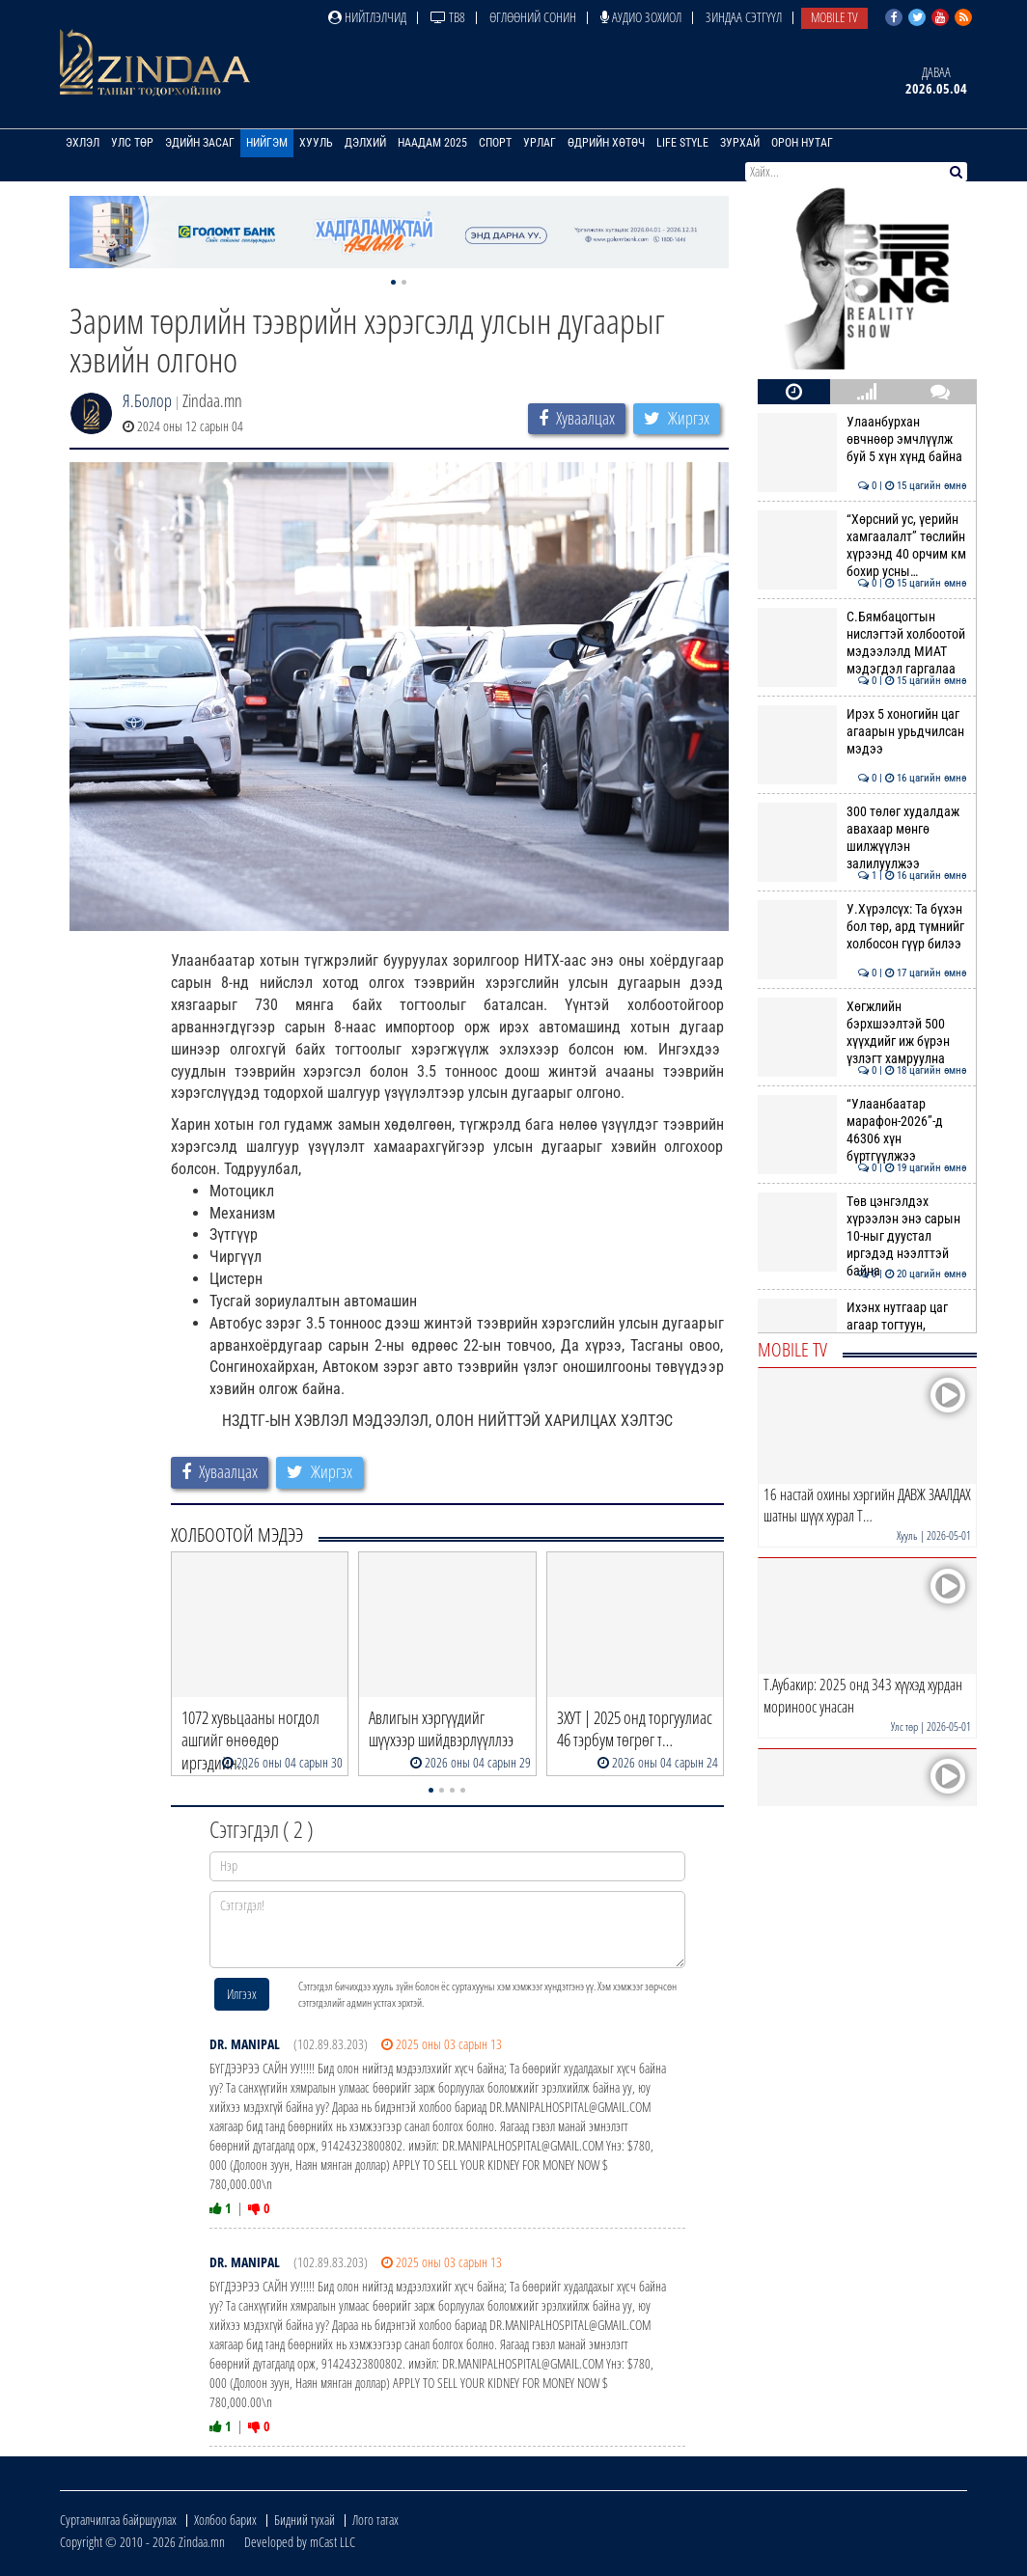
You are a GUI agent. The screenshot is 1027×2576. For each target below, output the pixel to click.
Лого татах (375, 2519)
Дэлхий (365, 143)
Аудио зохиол (640, 17)
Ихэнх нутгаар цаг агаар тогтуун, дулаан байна (862, 1325)
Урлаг (539, 143)
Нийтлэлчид (367, 17)
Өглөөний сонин (532, 17)
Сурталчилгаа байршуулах (118, 2519)
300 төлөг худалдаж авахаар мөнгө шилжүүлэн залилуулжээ (862, 838)
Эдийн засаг (200, 143)
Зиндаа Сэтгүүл (744, 17)
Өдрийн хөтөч (606, 143)
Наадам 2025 (432, 143)
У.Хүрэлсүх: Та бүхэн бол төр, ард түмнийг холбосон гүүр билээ (862, 926)
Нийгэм (267, 143)
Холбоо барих (225, 2519)
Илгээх (242, 1994)
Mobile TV (834, 17)
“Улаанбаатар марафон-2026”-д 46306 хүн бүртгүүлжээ (862, 1130)
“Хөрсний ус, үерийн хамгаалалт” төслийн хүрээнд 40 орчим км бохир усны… (862, 545)
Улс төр (132, 143)
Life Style (682, 143)
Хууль (316, 143)
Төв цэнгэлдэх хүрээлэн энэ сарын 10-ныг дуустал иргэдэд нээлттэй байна (862, 1236)
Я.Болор (147, 400)
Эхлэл (82, 143)
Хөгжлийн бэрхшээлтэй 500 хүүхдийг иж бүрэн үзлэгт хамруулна (862, 1033)
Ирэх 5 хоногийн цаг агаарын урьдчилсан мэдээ (862, 731)
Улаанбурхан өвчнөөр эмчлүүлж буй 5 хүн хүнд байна (862, 439)
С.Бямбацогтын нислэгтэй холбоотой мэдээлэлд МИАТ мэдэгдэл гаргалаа (862, 643)
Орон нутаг (802, 143)
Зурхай (740, 143)
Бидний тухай (304, 2519)
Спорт (495, 143)
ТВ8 (447, 17)
